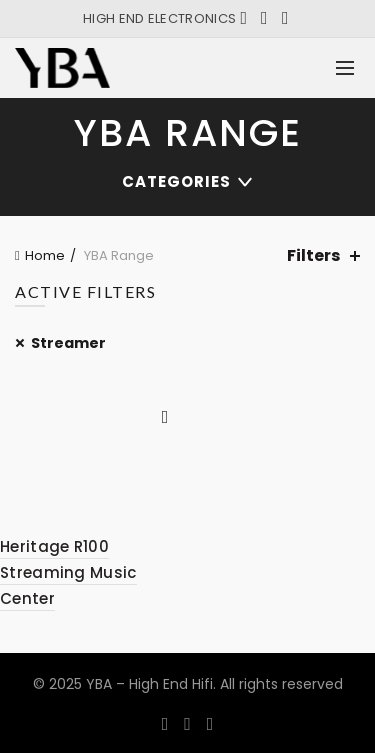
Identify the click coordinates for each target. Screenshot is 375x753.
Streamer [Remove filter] (68, 343)
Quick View (165, 417)
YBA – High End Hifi (149, 684)
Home (45, 255)
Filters (313, 255)
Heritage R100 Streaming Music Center (68, 573)
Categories (176, 181)
